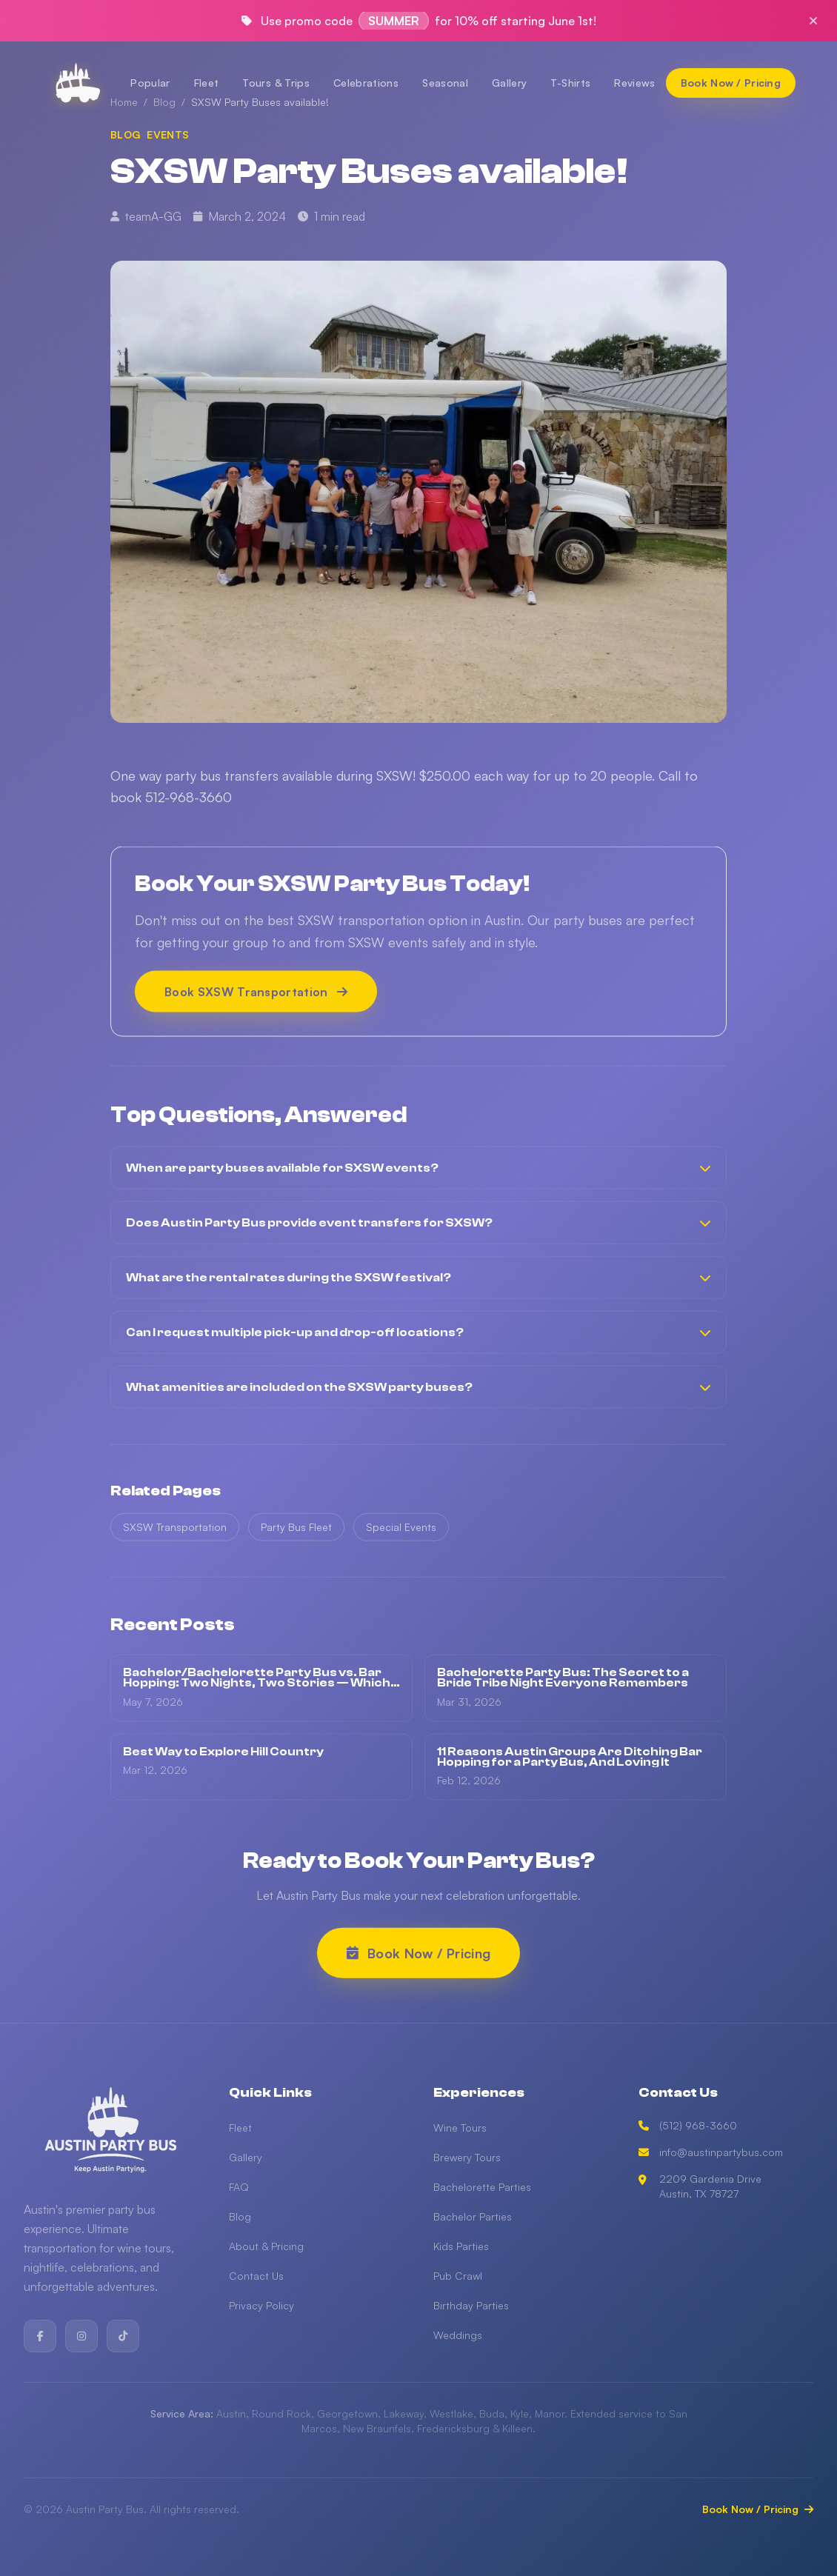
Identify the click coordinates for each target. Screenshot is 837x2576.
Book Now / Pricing (757, 2509)
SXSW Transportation (175, 1534)
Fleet (206, 82)
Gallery (509, 82)
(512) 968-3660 (687, 2125)
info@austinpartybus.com (710, 2152)
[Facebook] (40, 2336)
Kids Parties (461, 2246)
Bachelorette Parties (482, 2186)
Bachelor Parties (472, 2216)
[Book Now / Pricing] (731, 83)
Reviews (634, 82)
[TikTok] (123, 2336)
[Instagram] (81, 2336)
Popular (150, 82)
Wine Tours (460, 2127)
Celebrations (366, 82)
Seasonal (445, 82)
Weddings (457, 2335)
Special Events (401, 1534)
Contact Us (256, 2275)
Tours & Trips (276, 82)
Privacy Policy (261, 2305)
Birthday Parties (471, 2305)
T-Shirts (570, 82)
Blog (240, 2216)
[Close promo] (813, 21)
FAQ (239, 2186)
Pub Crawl (457, 2275)
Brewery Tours (467, 2157)
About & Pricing (266, 2246)
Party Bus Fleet (296, 1534)
